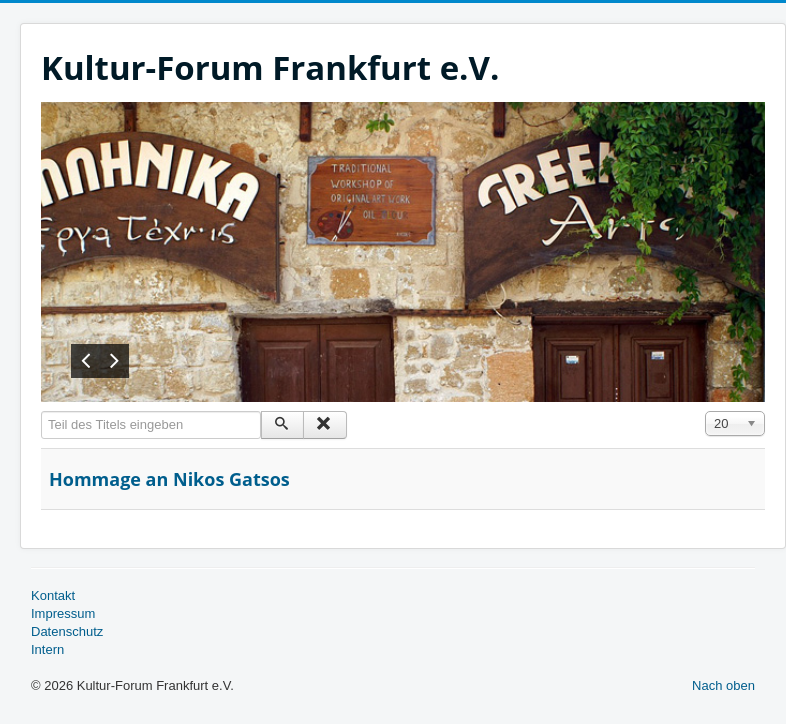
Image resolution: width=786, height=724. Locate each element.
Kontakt (53, 595)
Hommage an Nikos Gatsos (169, 479)
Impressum (63, 613)
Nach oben (723, 685)
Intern (47, 649)
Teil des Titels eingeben (41, 411)
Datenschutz (67, 631)
